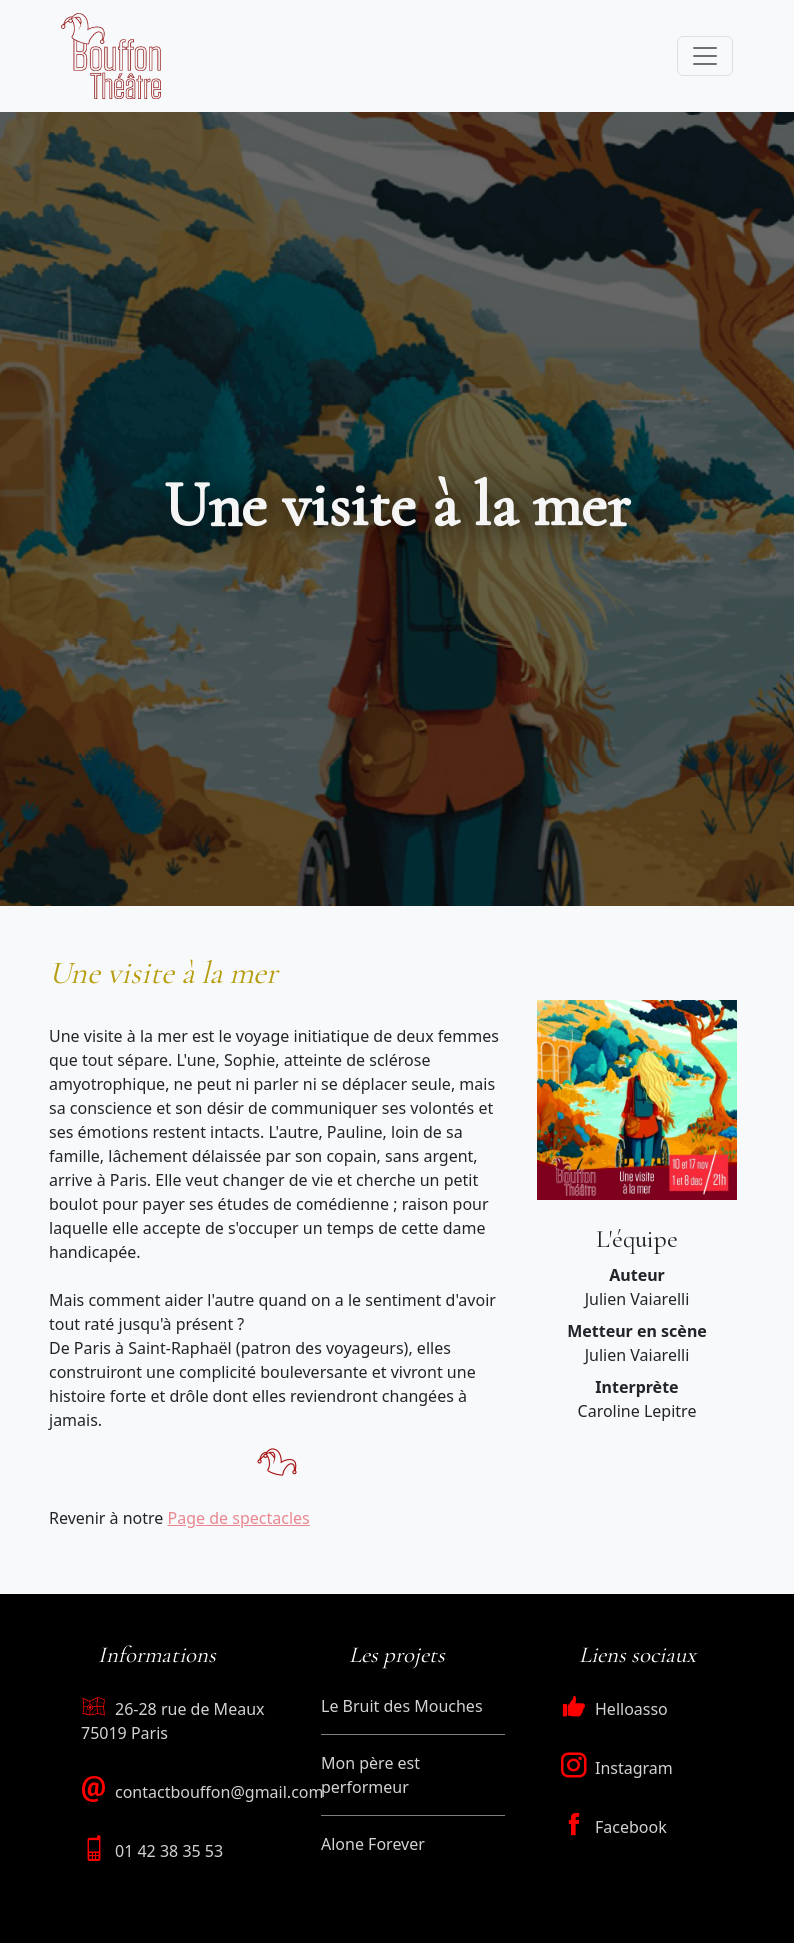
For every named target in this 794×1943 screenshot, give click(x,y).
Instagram (617, 1768)
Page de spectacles (239, 1518)
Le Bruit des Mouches (402, 1706)
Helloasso (614, 1709)
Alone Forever (373, 1844)
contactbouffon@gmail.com (219, 1792)
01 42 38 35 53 (169, 1851)
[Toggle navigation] (705, 56)
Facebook (614, 1827)
